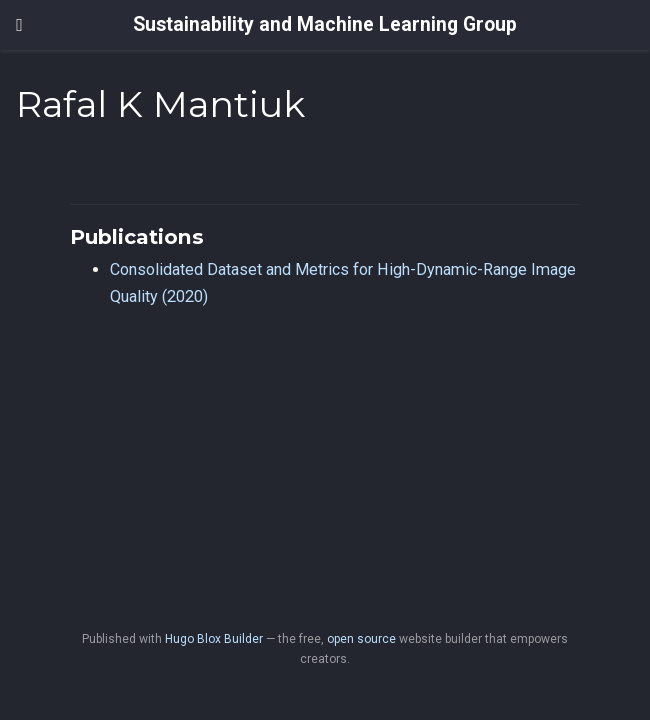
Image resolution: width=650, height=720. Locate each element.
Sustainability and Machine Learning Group (325, 24)
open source (361, 639)
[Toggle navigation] (19, 25)
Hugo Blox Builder (214, 639)
